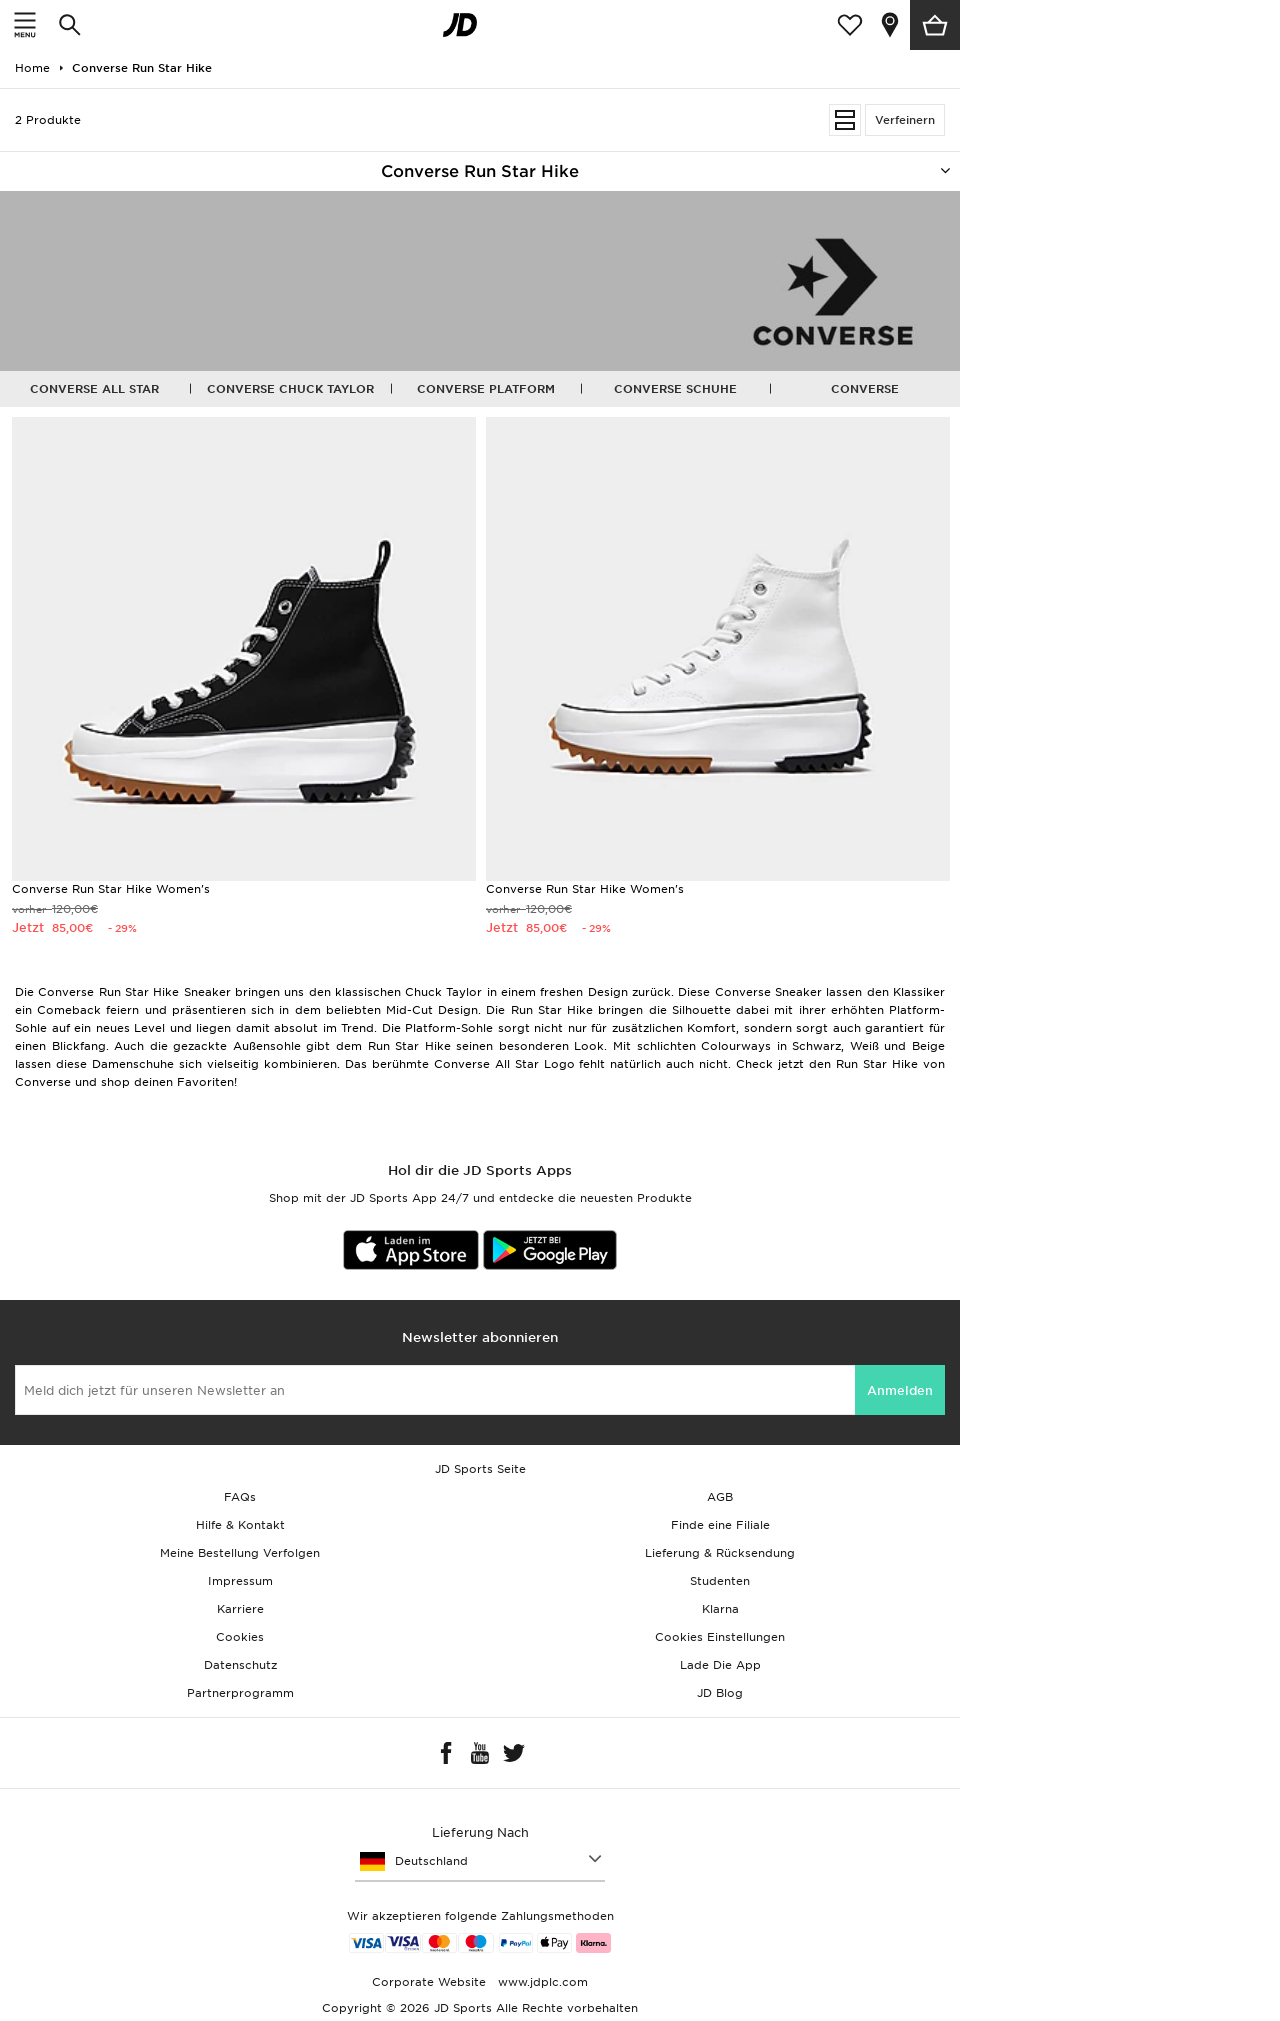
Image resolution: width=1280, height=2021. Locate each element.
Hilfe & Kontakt (240, 1525)
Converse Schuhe (675, 389)
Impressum (240, 1581)
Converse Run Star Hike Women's (111, 889)
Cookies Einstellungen (720, 1637)
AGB (720, 1497)
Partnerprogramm (240, 1693)
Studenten (720, 1581)
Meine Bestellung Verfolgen (240, 1553)
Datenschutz (240, 1665)
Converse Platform (486, 389)
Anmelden (900, 1390)
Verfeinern (905, 120)
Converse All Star (94, 389)
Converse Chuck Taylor (290, 389)
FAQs (240, 1497)
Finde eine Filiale (720, 1525)
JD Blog (720, 1693)
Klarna (720, 1609)
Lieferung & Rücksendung (720, 1553)
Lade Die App (720, 1665)
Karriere (240, 1609)
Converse (865, 389)
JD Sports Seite (480, 1469)
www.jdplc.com (541, 1982)
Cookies (240, 1637)
